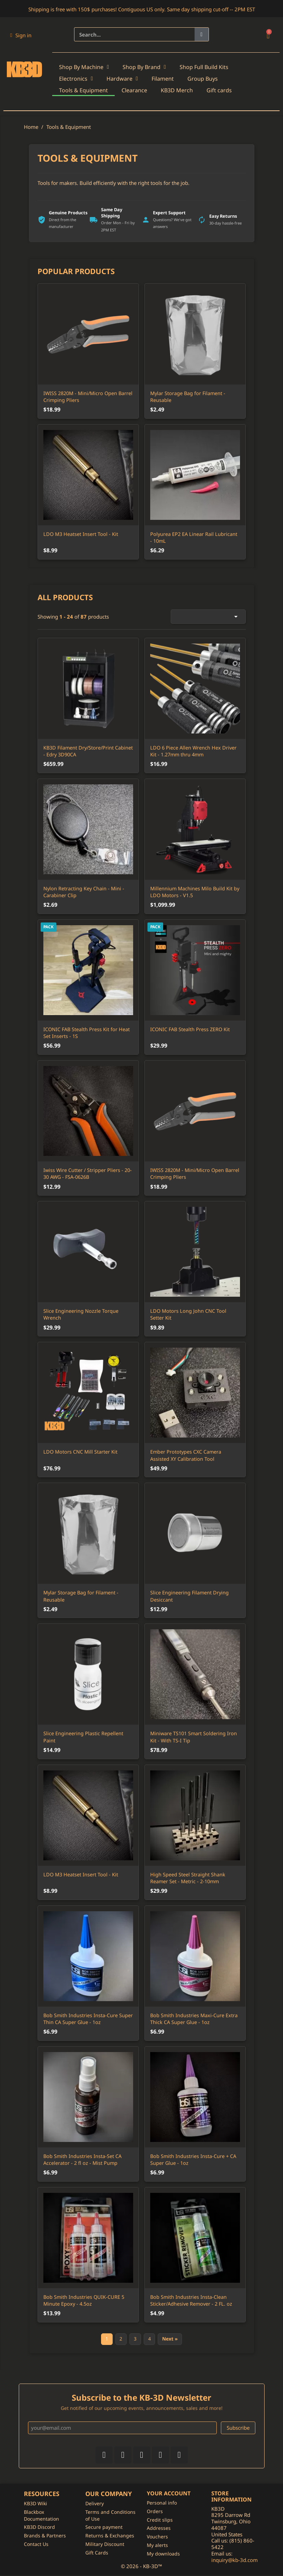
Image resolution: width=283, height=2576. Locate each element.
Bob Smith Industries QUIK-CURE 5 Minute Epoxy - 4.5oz (83, 2300)
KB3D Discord (39, 2528)
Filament (163, 78)
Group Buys (202, 78)
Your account (168, 2494)
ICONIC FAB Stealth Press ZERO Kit (190, 1029)
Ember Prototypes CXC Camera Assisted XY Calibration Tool (185, 1455)
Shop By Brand (144, 67)
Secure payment (104, 2528)
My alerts (157, 2546)
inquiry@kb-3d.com (234, 2560)
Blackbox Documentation (41, 2516)
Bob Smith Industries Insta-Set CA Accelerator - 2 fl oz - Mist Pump (82, 2159)
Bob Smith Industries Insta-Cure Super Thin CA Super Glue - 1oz (88, 2018)
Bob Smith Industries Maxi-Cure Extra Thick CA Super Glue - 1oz (194, 2018)
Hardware (122, 78)
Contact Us (36, 2545)
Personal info (162, 2503)
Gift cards (219, 90)
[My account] (20, 35)
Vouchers (157, 2537)
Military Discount (104, 2545)
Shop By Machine (84, 67)
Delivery (94, 2504)
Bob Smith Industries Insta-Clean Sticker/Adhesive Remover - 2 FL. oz (191, 2300)
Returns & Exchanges (109, 2536)
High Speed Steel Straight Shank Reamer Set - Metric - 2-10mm (187, 1878)
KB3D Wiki (35, 2504)
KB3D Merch (177, 90)
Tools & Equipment (83, 90)
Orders (155, 2512)
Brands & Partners (45, 2536)
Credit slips (160, 2520)
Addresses (159, 2529)
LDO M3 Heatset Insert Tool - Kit (80, 1874)
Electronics (76, 78)
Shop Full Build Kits (204, 67)
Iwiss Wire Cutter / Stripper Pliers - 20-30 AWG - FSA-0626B (87, 1173)
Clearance (134, 90)
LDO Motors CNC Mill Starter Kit (80, 1451)
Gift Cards (96, 2553)
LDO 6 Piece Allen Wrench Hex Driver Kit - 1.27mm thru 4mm (193, 751)
